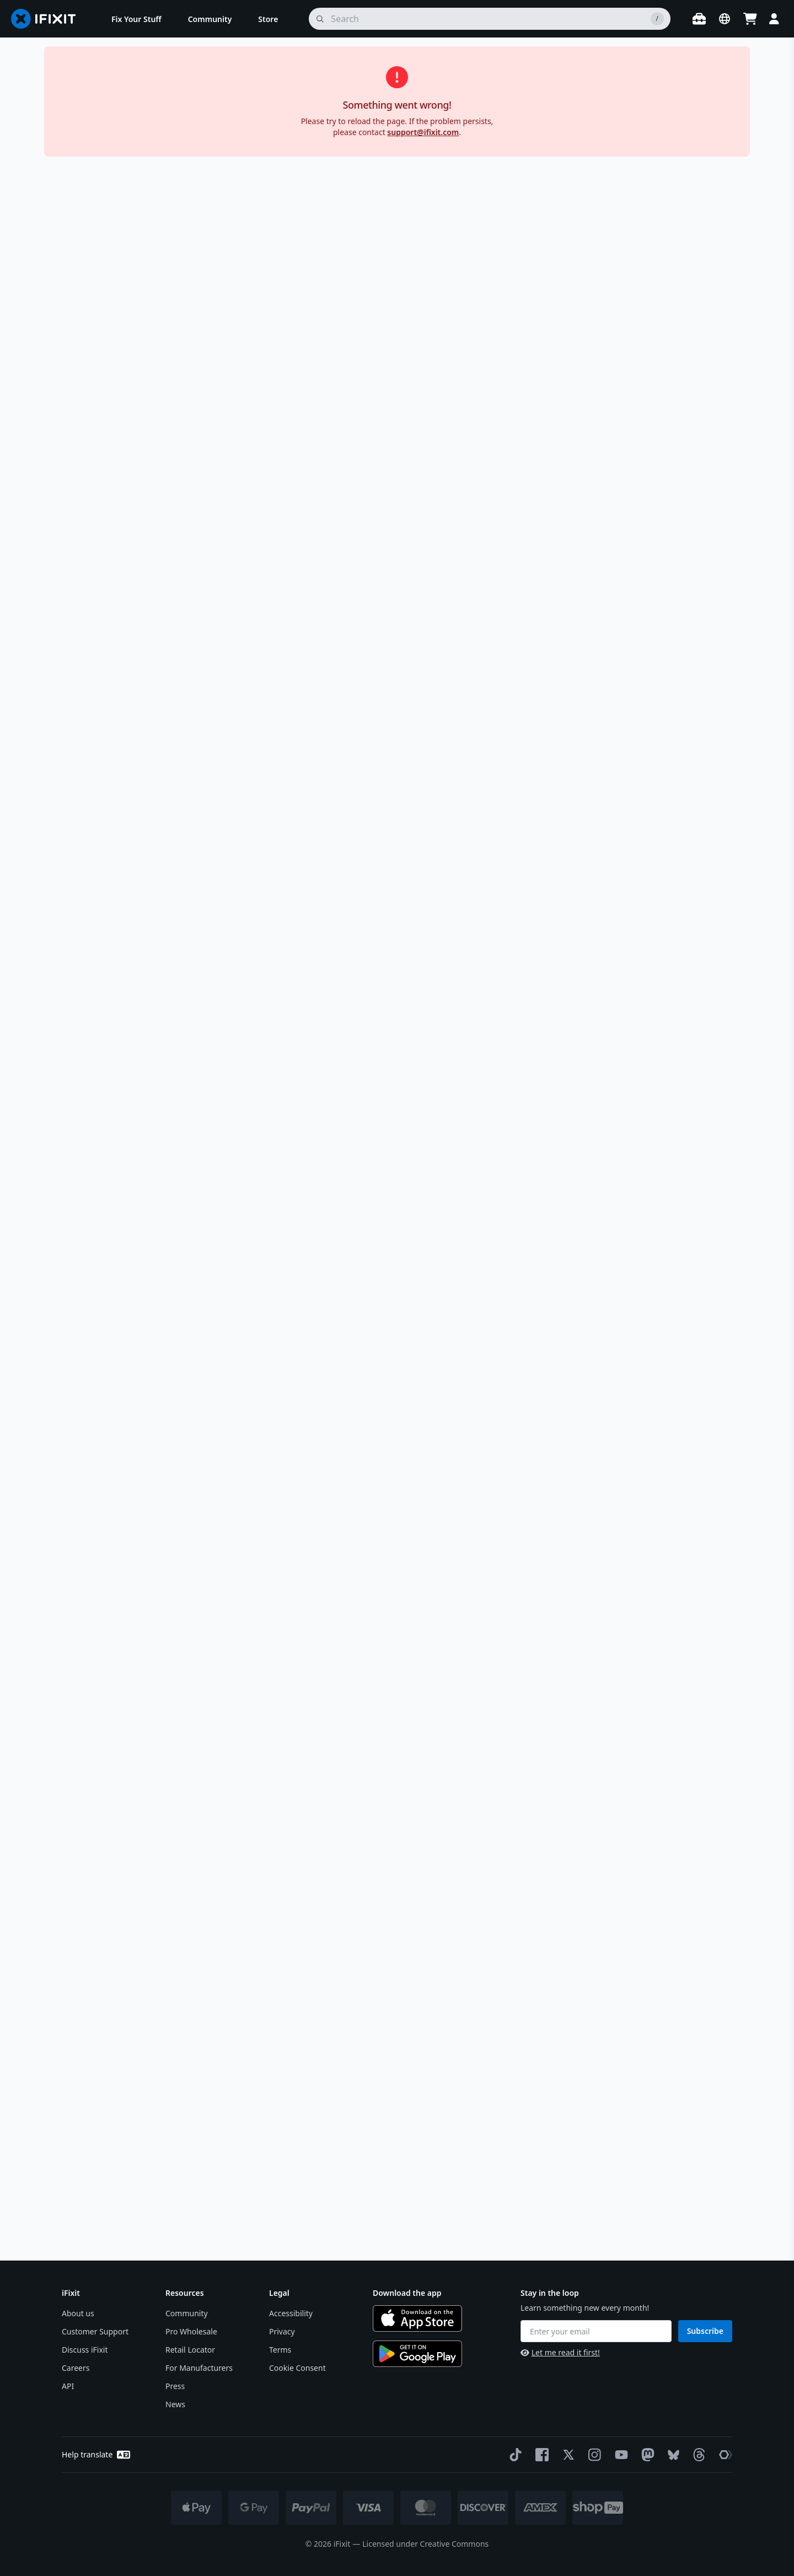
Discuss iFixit (85, 2349)
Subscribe (705, 2331)
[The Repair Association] (723, 2454)
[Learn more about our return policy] (590, 520)
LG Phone (243, 79)
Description (622, 567)
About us (78, 2313)
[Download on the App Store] (417, 2318)
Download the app (407, 2293)
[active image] (272, 521)
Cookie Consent (297, 2368)
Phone (135, 79)
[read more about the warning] (667, 1244)
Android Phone (186, 79)
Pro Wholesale (191, 2331)
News (175, 2404)
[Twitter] (566, 2454)
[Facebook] (540, 2454)
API (68, 2386)
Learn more (558, 790)
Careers (75, 2368)
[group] (79, 320)
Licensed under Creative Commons (425, 2543)
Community (186, 2313)
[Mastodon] (645, 2454)
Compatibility (622, 846)
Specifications (622, 976)
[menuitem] (136, 19)
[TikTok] (513, 2454)
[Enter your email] (596, 2331)
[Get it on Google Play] (417, 2354)
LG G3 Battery (361, 79)
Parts (102, 79)
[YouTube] (619, 2454)
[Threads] (697, 2454)
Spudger (573, 378)
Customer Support (95, 2331)
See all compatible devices (560, 940)
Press (175, 2386)
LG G (281, 79)
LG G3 (313, 79)
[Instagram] (593, 2454)
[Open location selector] (724, 19)
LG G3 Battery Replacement (182, 1334)
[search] (489, 19)
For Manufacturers (199, 2368)
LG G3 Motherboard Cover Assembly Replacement (562, 1334)
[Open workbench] (699, 19)
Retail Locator (190, 2349)
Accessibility (291, 2313)
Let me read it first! (560, 2352)
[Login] (774, 19)
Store (71, 79)
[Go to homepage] (48, 19)
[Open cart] (750, 19)
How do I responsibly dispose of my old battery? (516, 2189)
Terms (280, 2349)
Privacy (282, 2331)
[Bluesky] (671, 2455)
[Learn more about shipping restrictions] (629, 248)
